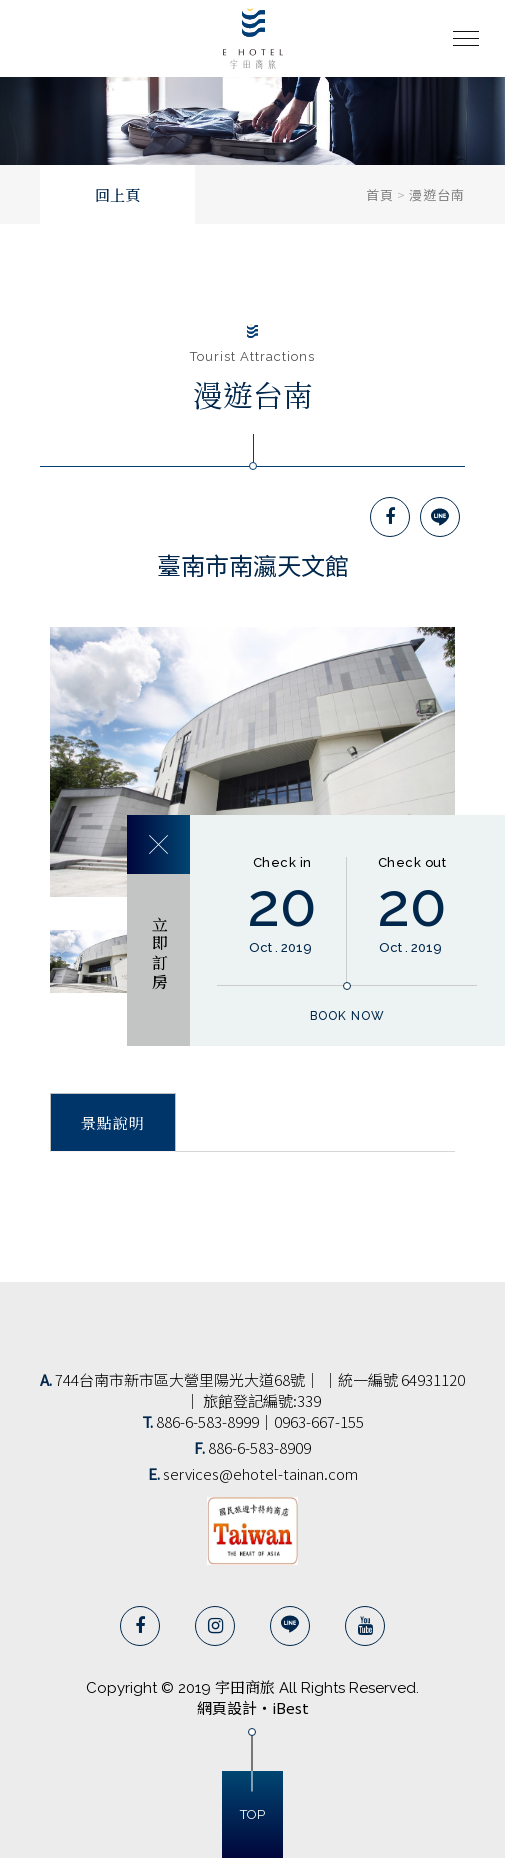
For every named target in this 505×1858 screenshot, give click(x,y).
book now (347, 1016)
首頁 (380, 194)
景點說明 (113, 1124)
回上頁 (117, 196)
